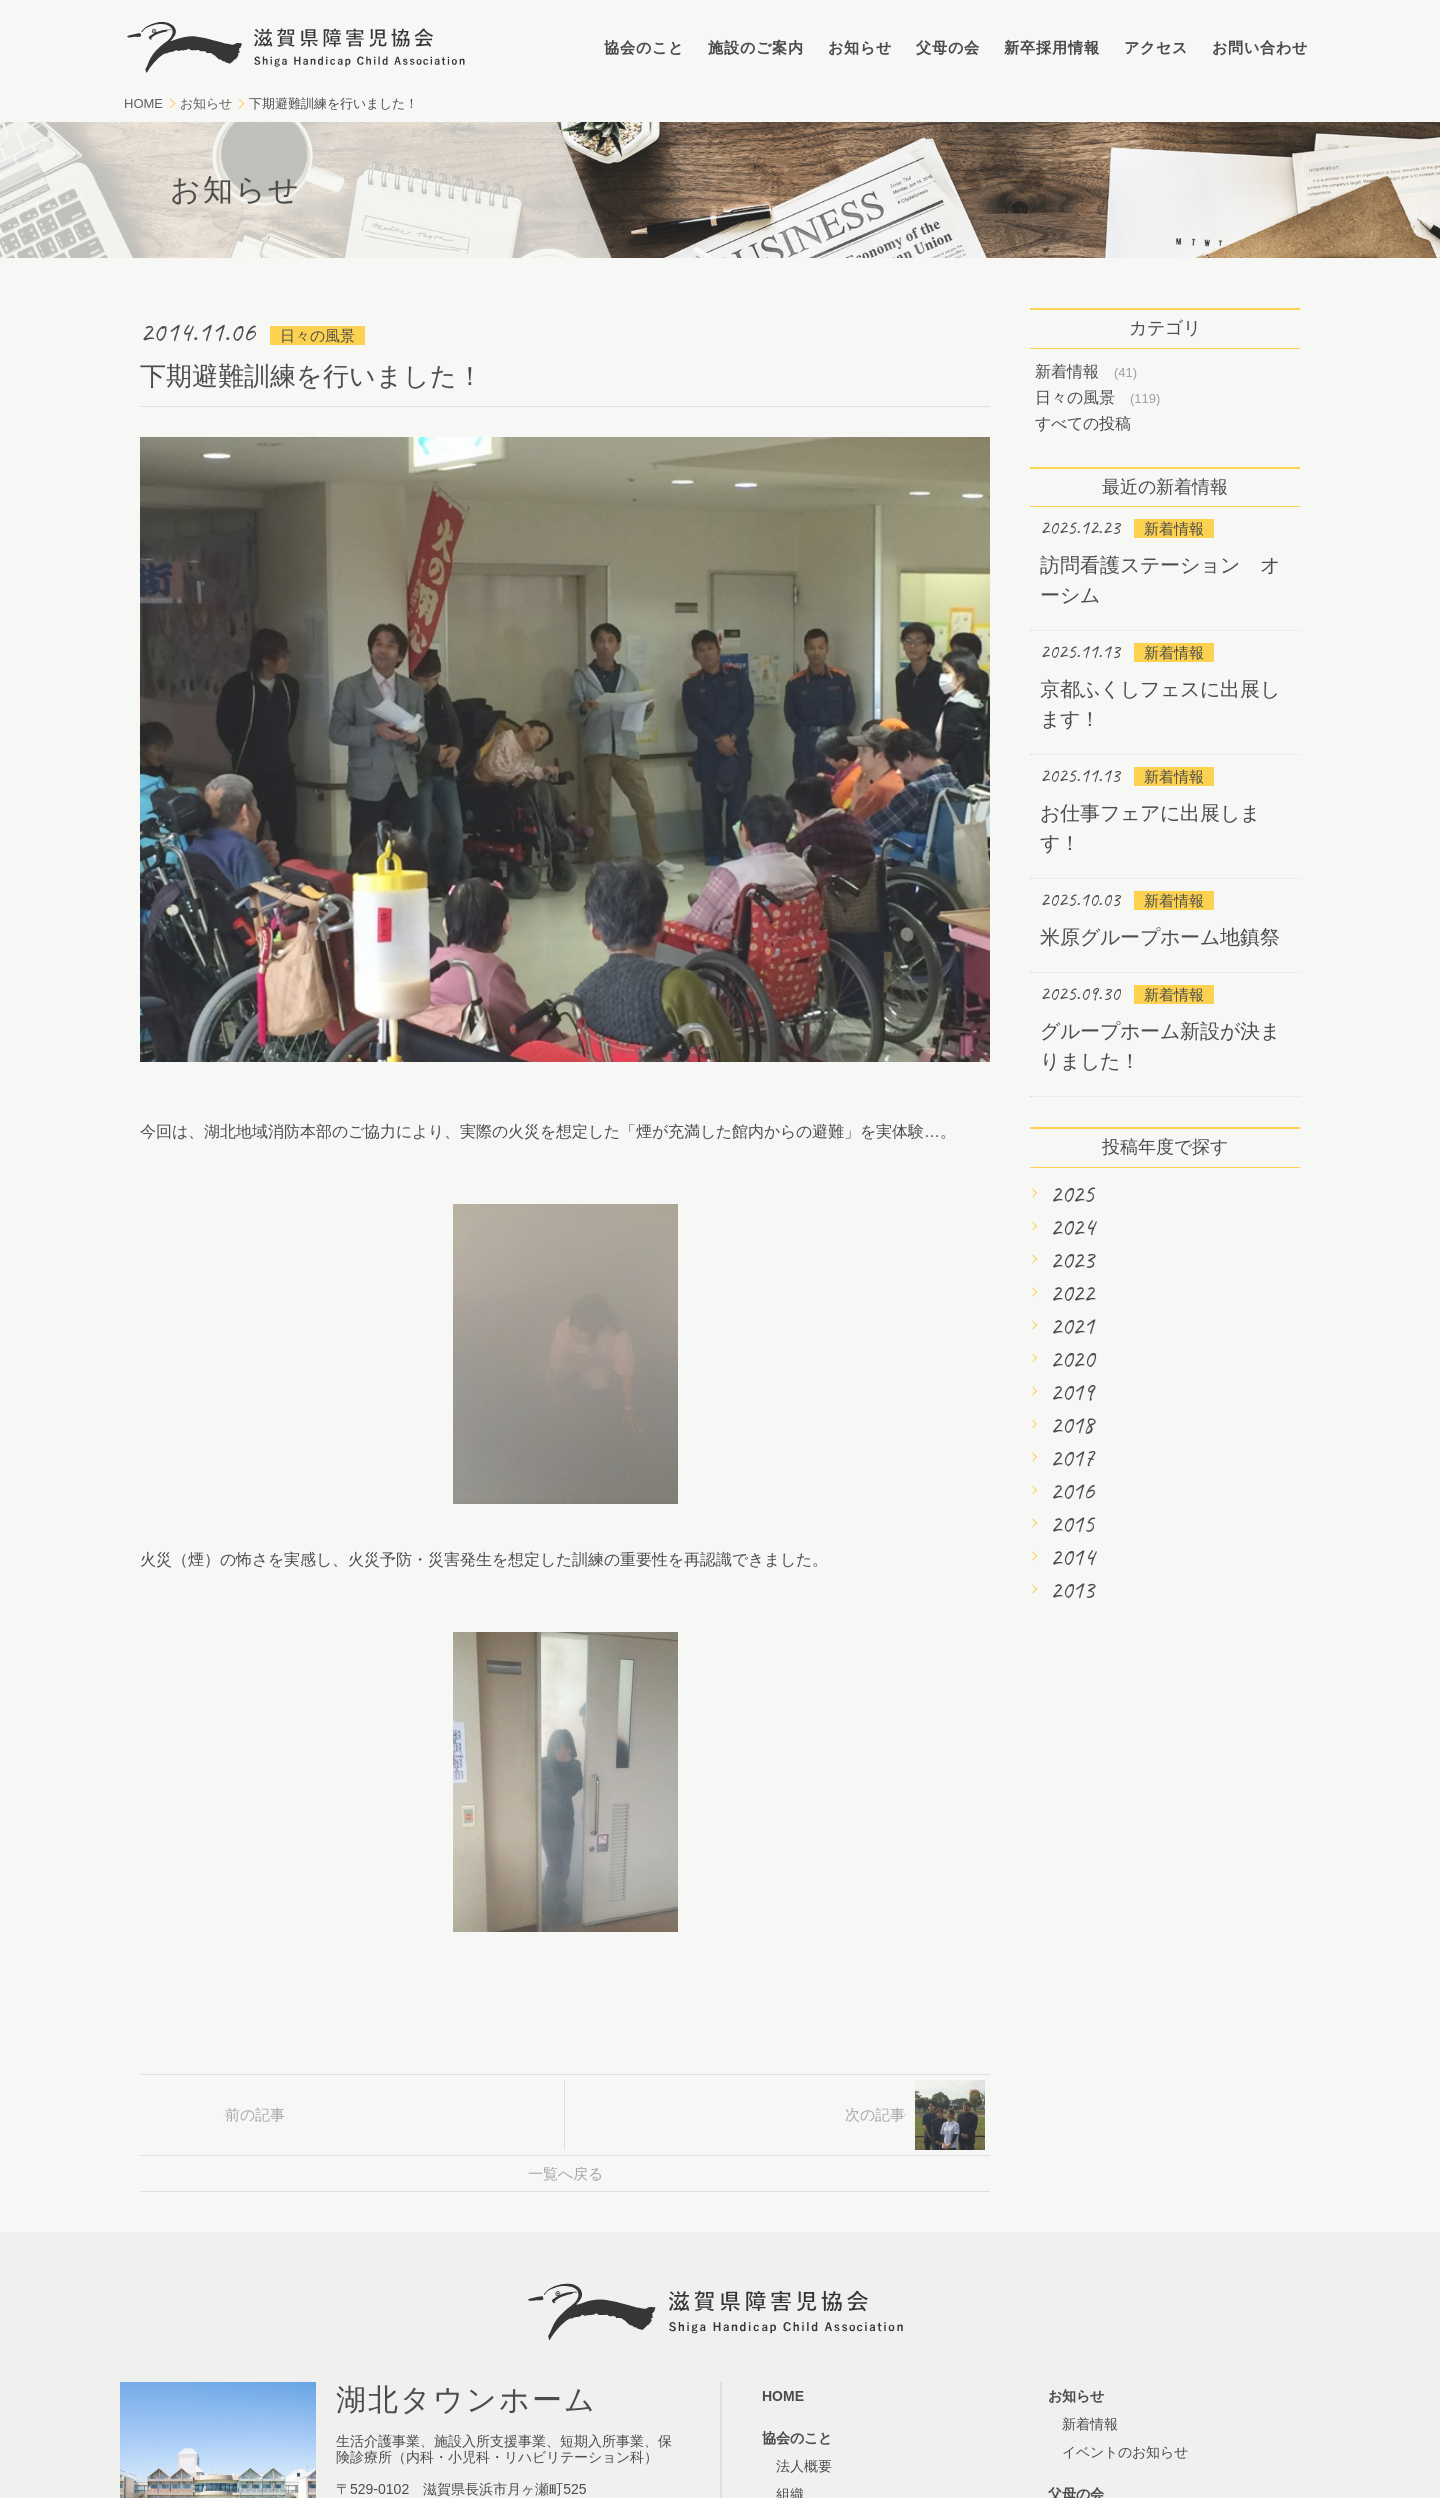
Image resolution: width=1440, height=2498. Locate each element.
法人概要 (804, 2466)
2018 (1072, 1425)
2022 (1072, 1293)
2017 (1072, 1458)
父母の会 (948, 47)
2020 (1072, 1359)
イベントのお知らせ (1125, 2452)
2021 (1072, 1326)
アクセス (1156, 47)
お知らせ (860, 47)
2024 (1072, 1227)
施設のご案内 (756, 47)
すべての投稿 (1083, 423)
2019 (1072, 1392)
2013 (1072, 1590)
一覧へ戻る (565, 2173)
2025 (1072, 1194)
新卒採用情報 (1052, 47)
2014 (1072, 1557)
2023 (1072, 1260)
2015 (1072, 1524)
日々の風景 (1075, 397)
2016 (1072, 1491)
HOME (143, 103)
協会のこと (644, 47)
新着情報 (1067, 371)
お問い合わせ (1260, 47)
